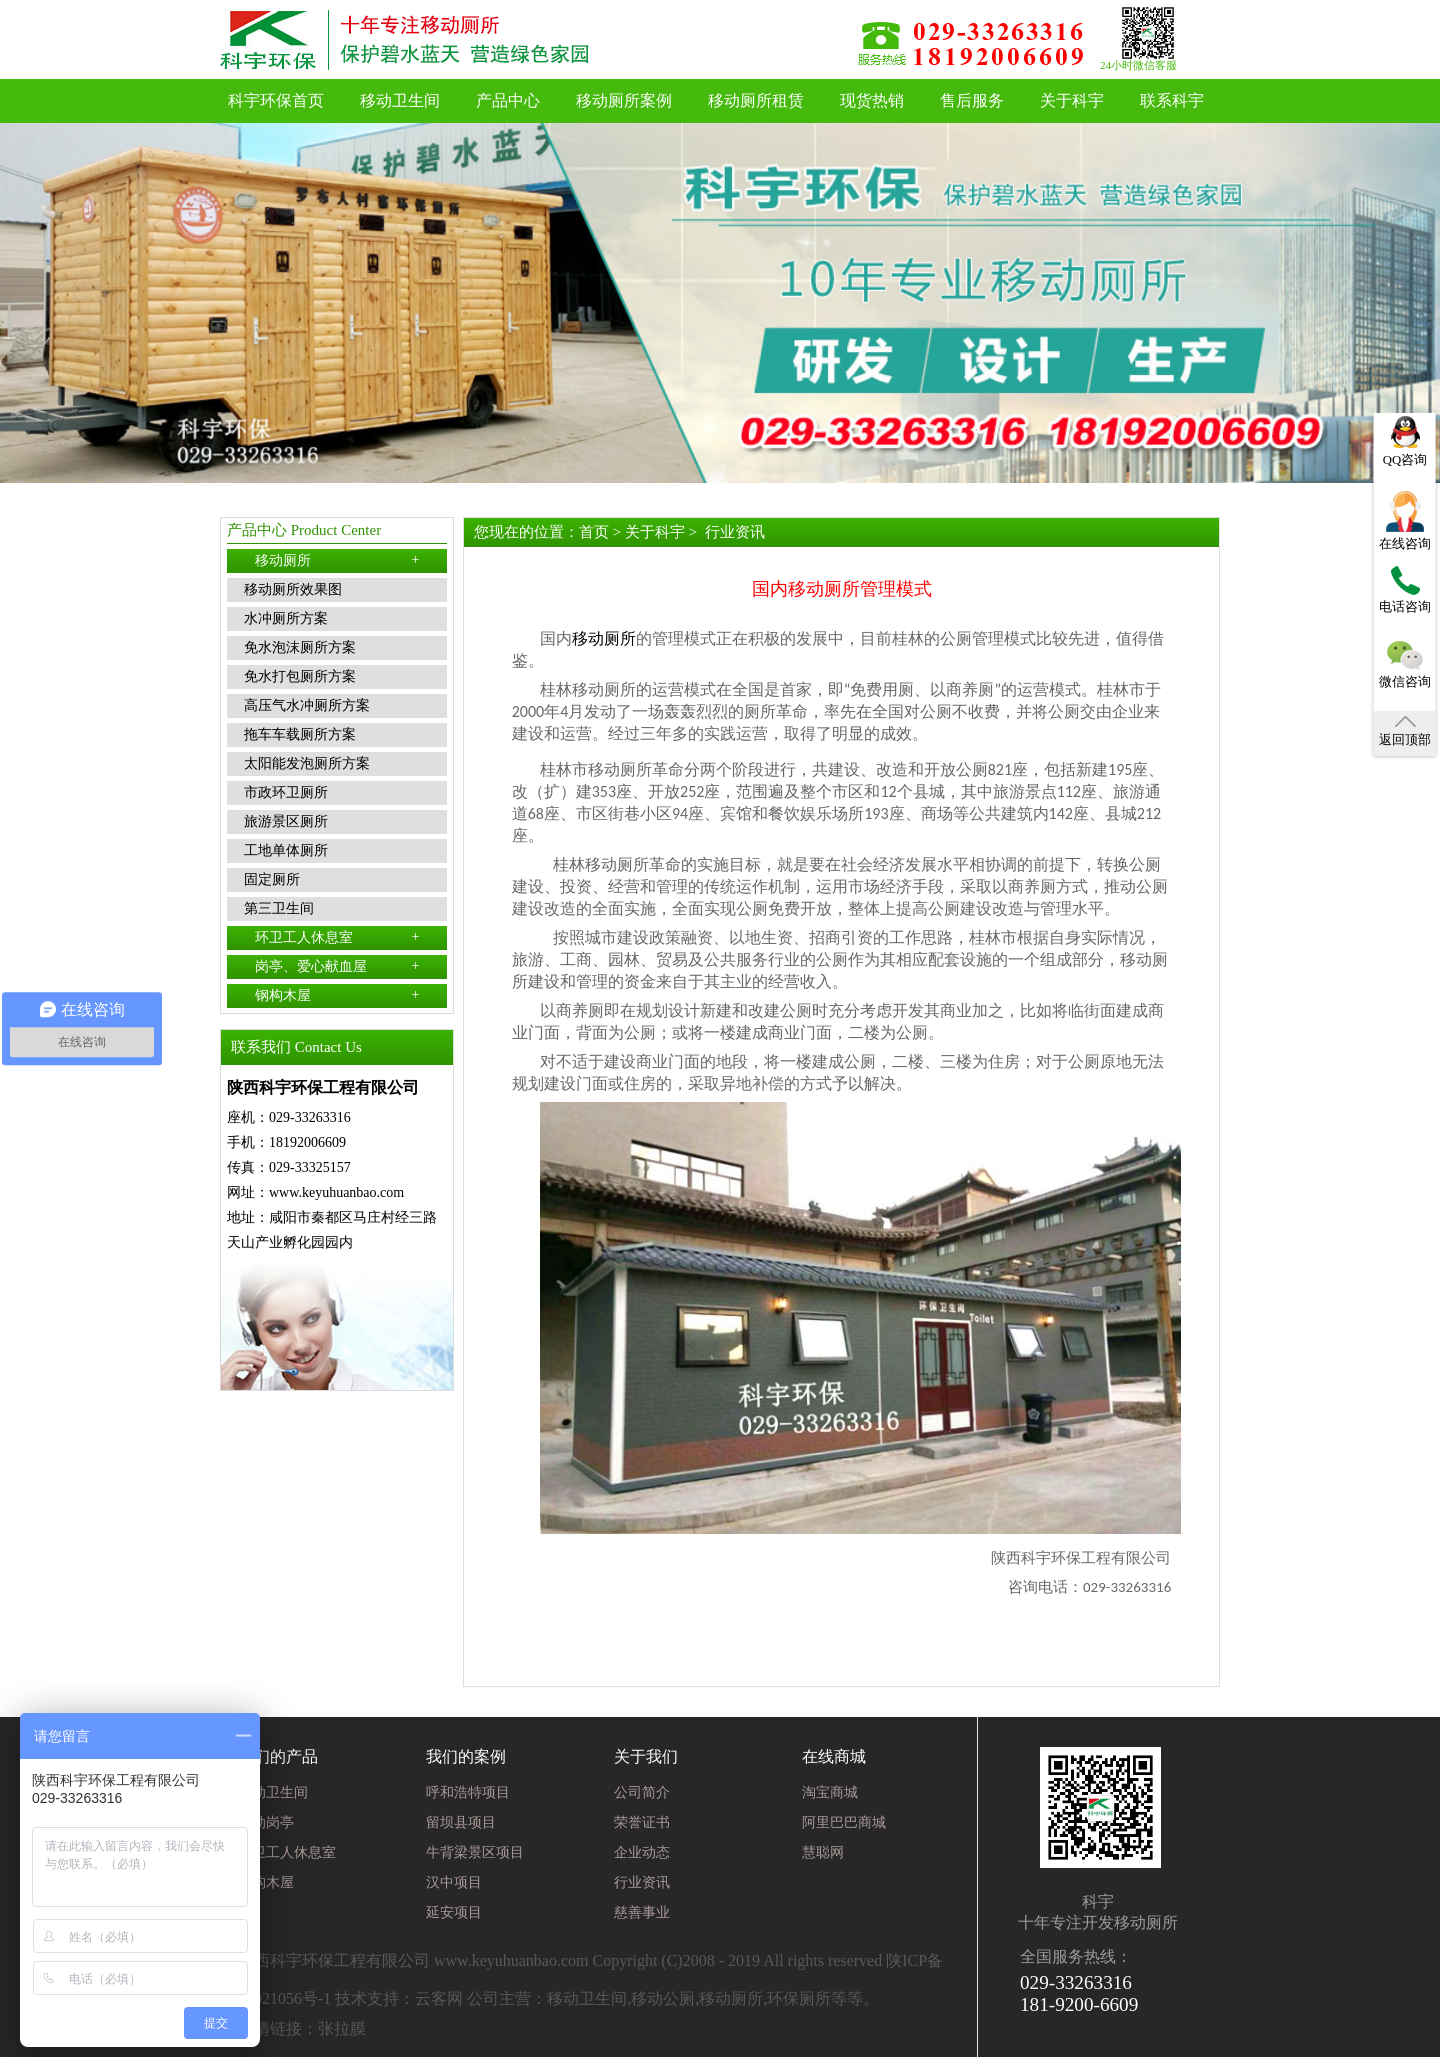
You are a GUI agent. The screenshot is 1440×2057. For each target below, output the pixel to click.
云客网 (439, 1998)
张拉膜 (342, 2028)
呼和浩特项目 (468, 1792)
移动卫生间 (400, 100)
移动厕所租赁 (756, 100)
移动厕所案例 (624, 100)
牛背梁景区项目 (475, 1852)
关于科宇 (1072, 100)
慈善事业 (642, 1912)
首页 (594, 532)
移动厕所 (337, 560)
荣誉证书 (642, 1822)
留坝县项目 (461, 1822)
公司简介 (642, 1792)
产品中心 (508, 100)
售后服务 (972, 100)
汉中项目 (454, 1882)
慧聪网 (823, 1852)
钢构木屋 (337, 995)
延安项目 (454, 1912)
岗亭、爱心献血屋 (337, 966)
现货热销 (872, 100)
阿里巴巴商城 (844, 1822)
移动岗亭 (266, 1822)
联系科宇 (1172, 100)
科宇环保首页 (276, 100)
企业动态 (642, 1852)
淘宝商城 (830, 1792)
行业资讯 (735, 532)
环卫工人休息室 (337, 937)
